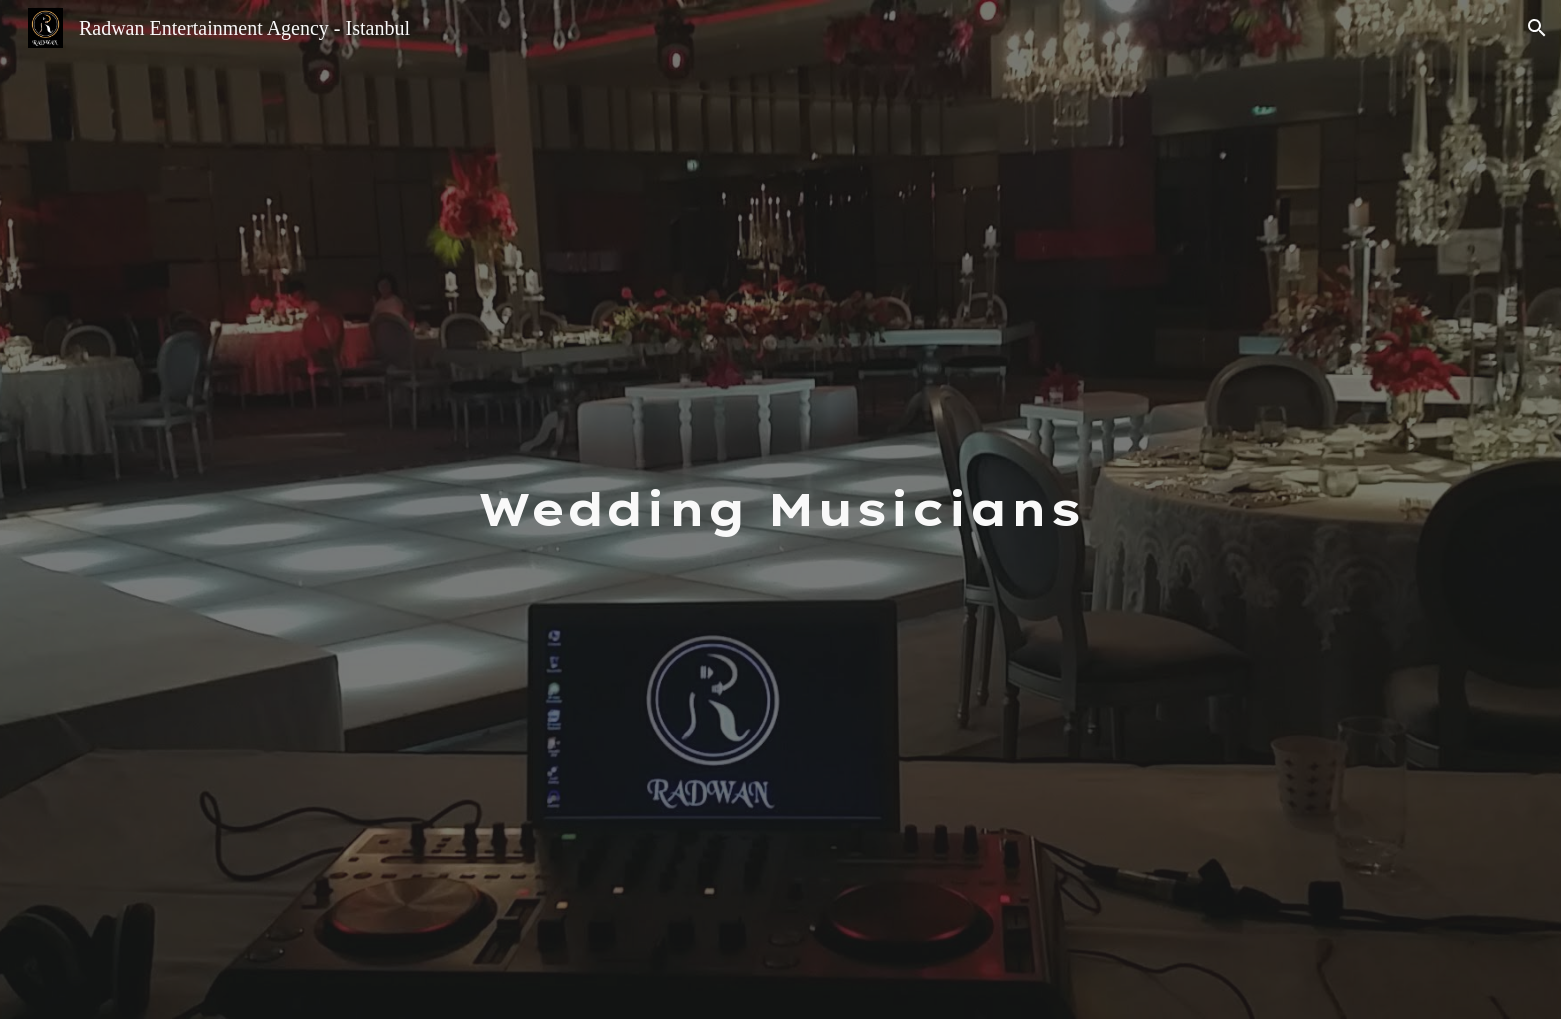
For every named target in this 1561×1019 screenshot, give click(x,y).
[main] (781, 509)
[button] (1537, 28)
